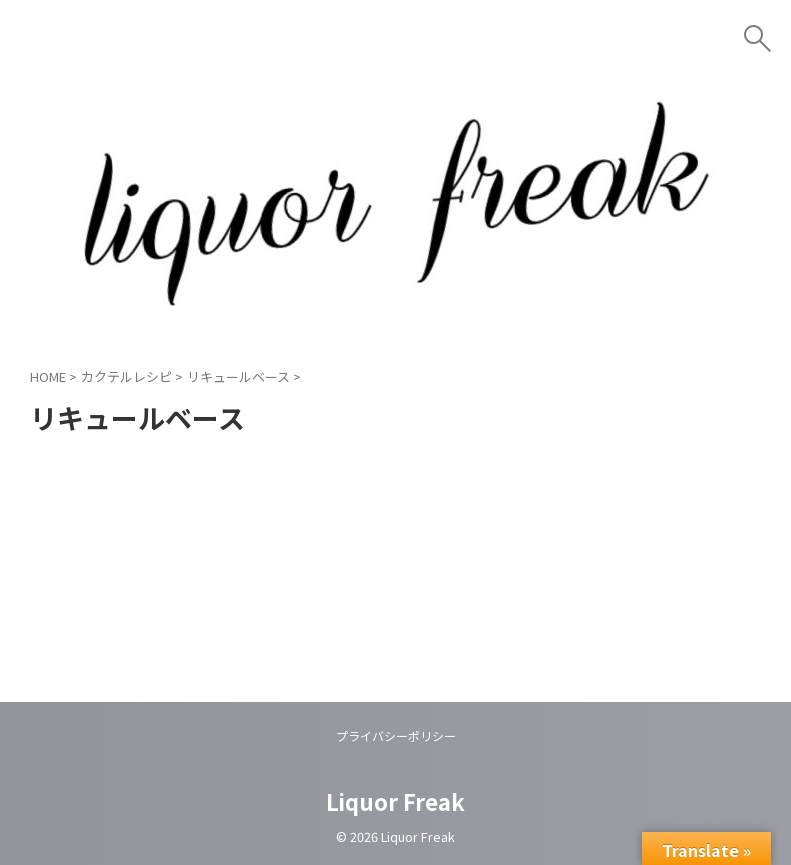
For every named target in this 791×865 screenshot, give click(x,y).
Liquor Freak (395, 801)
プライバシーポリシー (396, 735)
